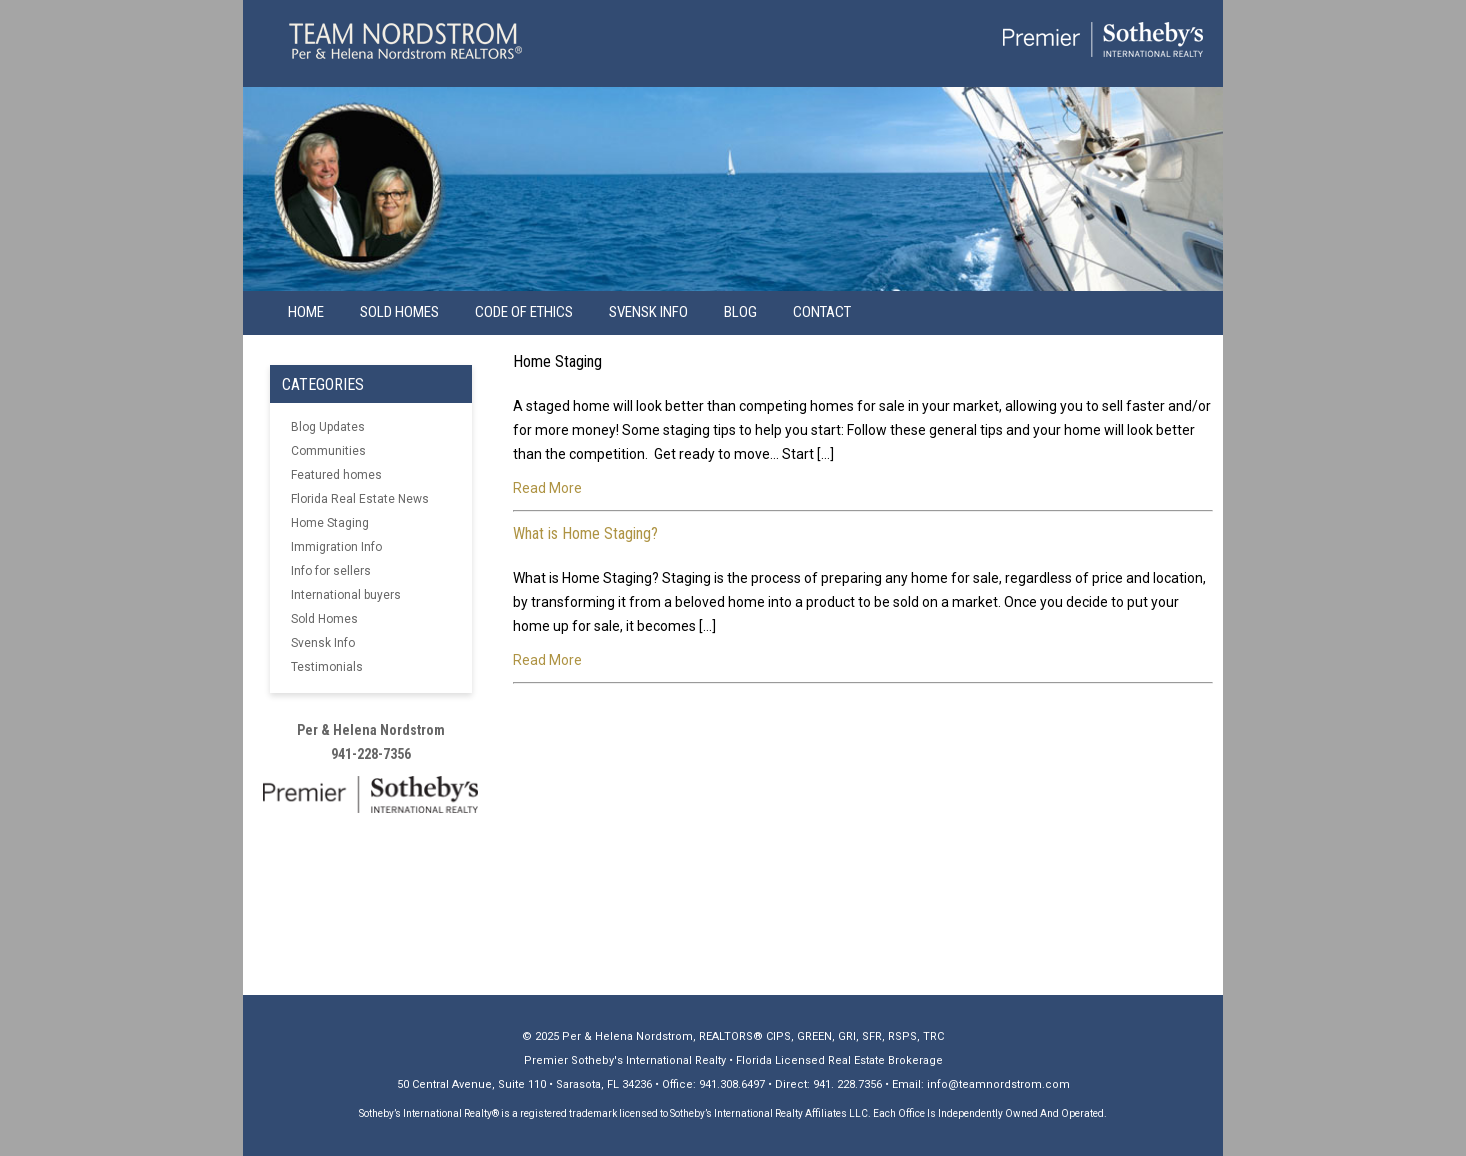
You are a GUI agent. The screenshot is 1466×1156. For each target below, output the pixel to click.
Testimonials (327, 667)
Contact (822, 312)
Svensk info (648, 312)
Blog (740, 312)
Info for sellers (331, 571)
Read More (547, 488)
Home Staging (330, 523)
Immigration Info (336, 547)
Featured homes (336, 475)
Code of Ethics (524, 312)
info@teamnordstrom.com (998, 1084)
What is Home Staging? (585, 533)
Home (306, 312)
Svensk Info (323, 643)
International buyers (346, 595)
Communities (328, 451)
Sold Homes (399, 312)
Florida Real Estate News (360, 499)
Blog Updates (328, 427)
